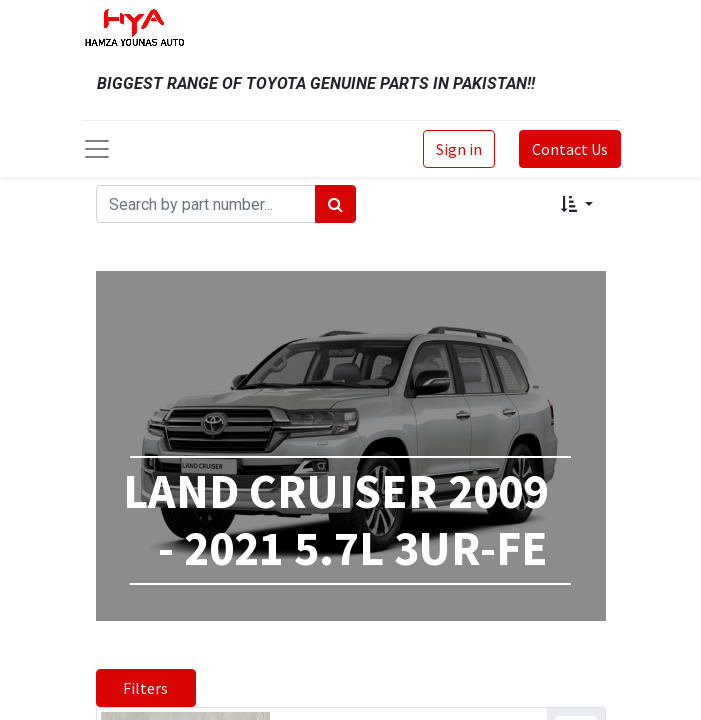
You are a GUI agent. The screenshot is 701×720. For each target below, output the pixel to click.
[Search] (335, 204)
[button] (576, 204)
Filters (145, 688)
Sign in (459, 149)
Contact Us (570, 149)
